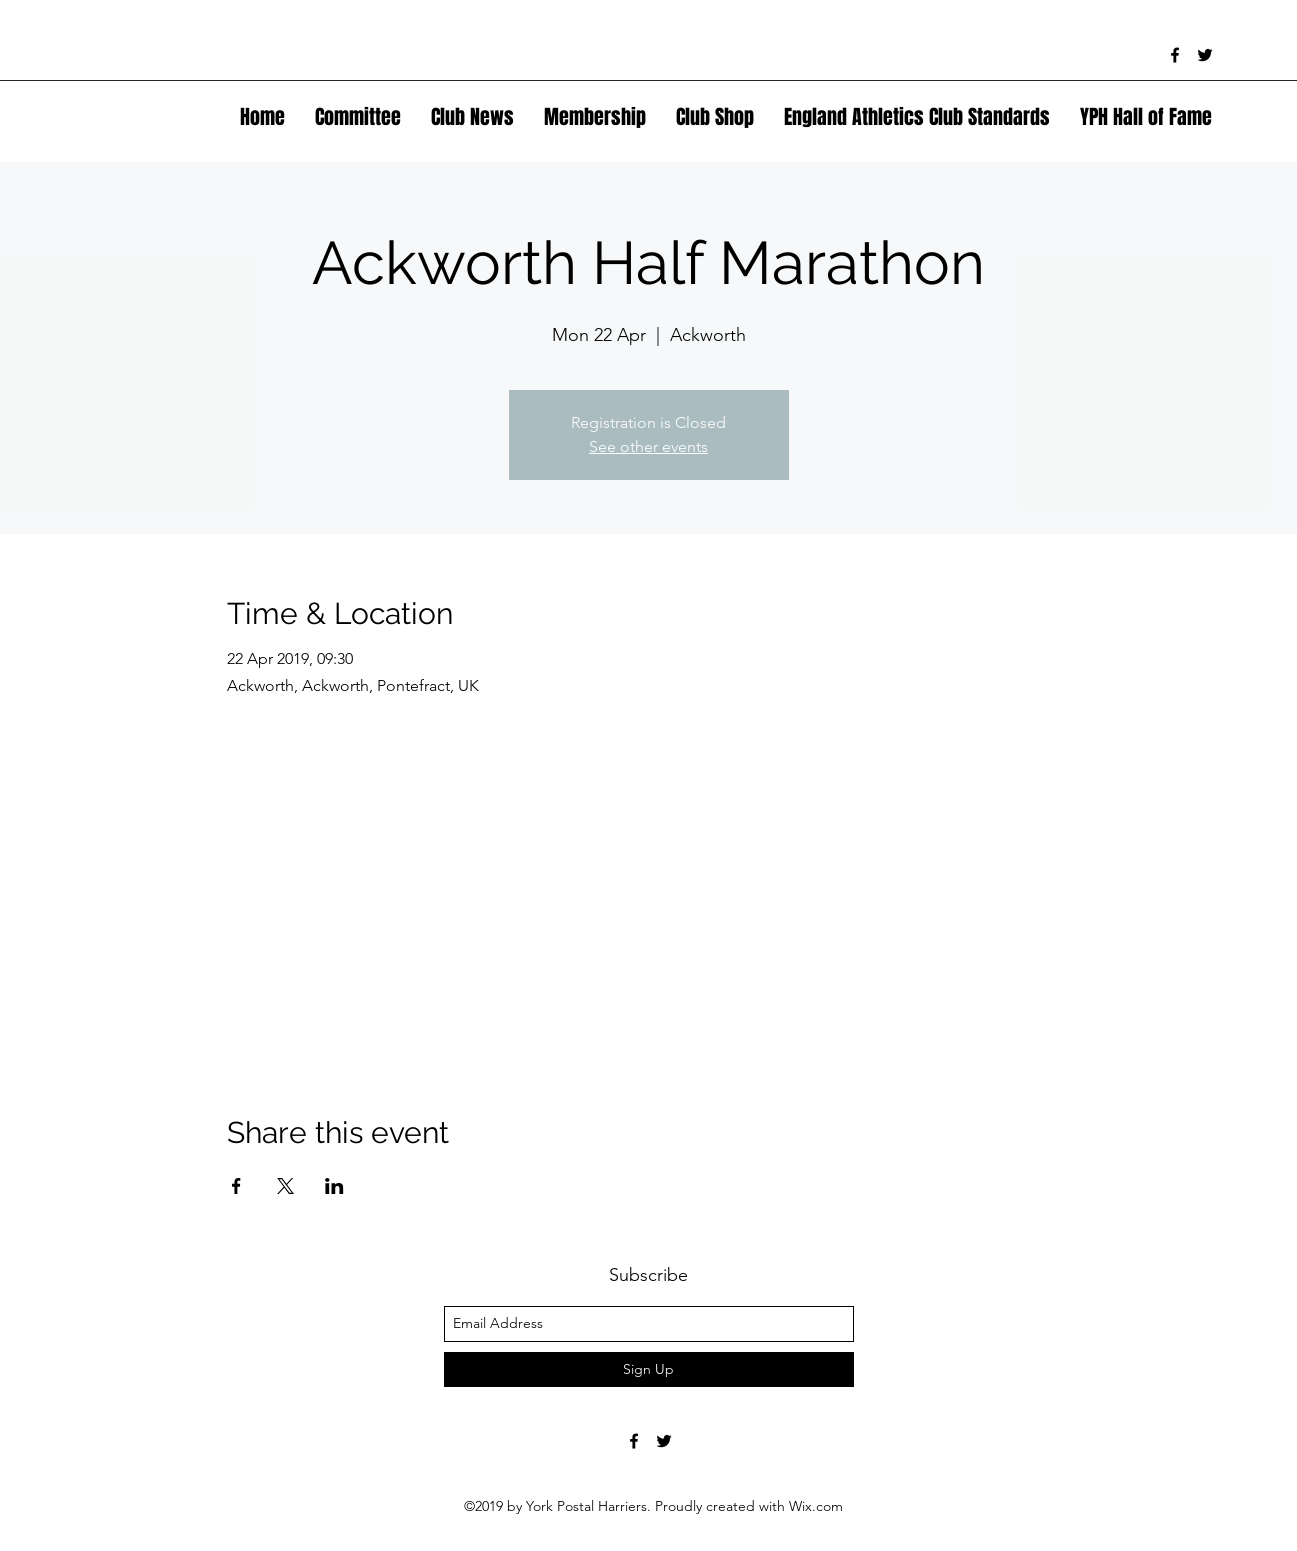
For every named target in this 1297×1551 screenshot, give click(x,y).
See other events (648, 446)
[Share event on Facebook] (236, 1186)
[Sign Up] (649, 1369)
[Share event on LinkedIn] (334, 1186)
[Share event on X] (285, 1186)
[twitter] (1205, 55)
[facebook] (1175, 55)
